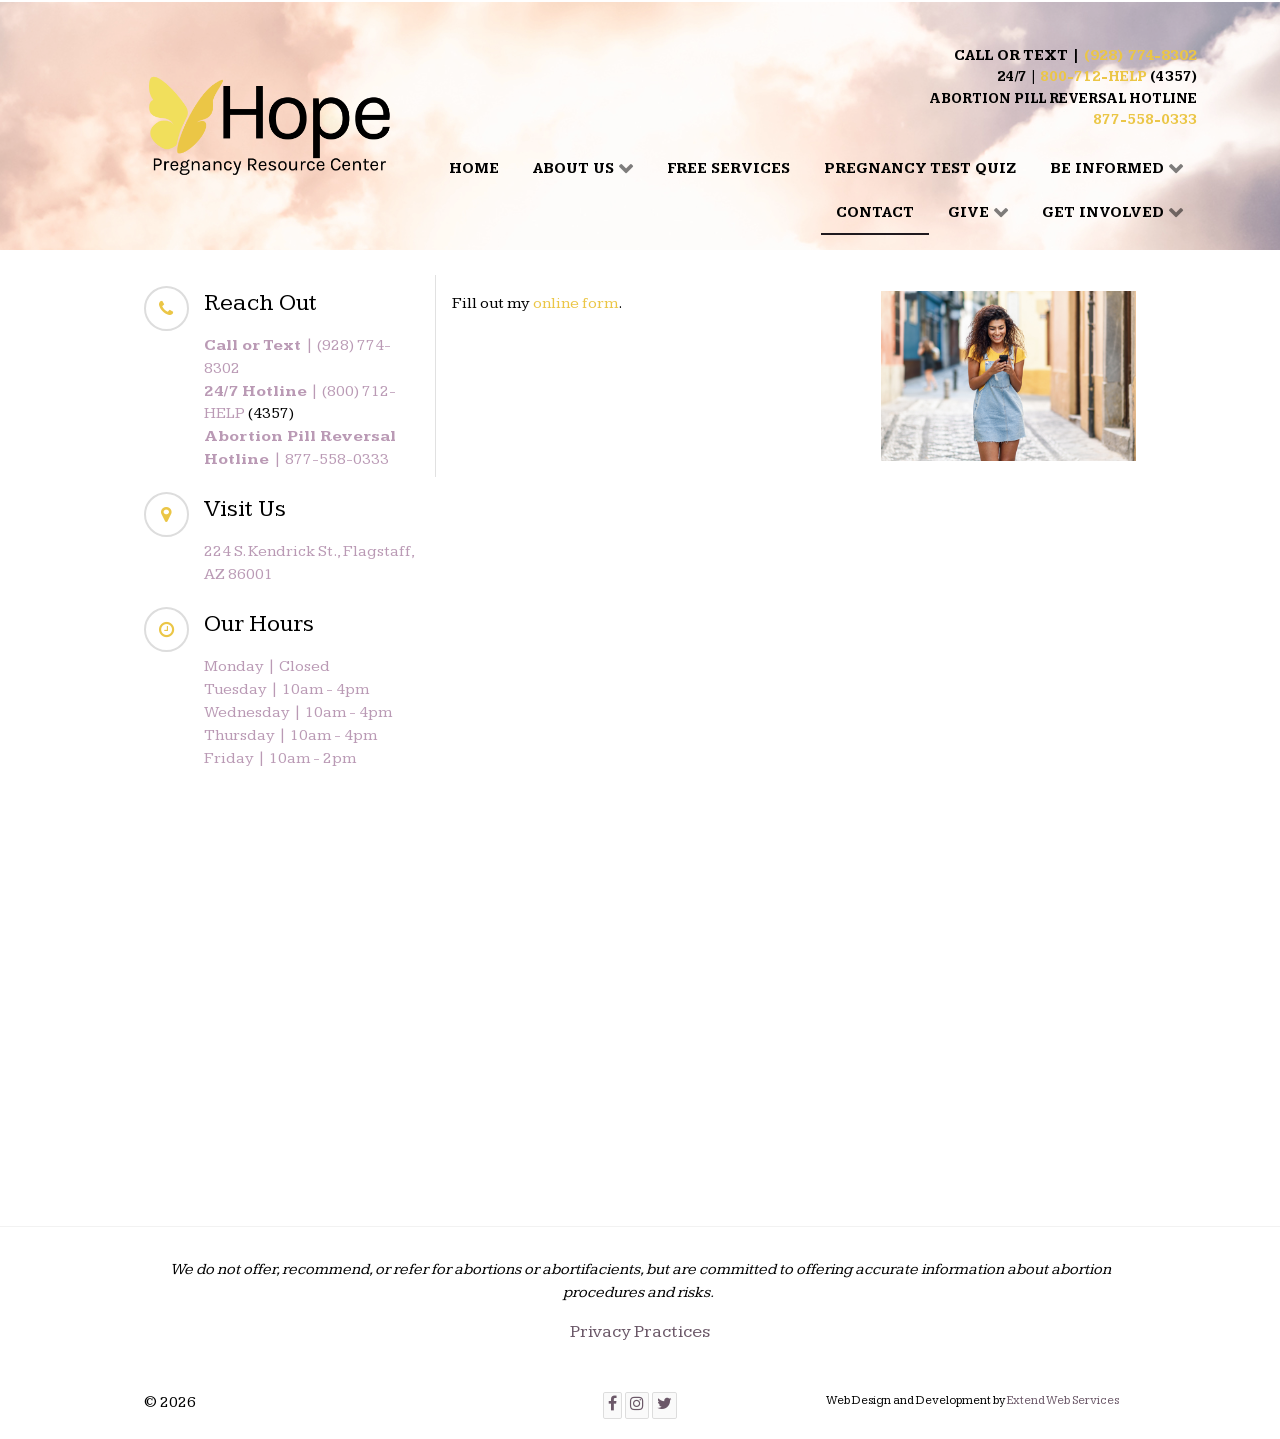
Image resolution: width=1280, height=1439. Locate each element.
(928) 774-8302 (1140, 55)
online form (575, 303)
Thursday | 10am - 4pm (290, 735)
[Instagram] (637, 1405)
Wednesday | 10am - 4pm (298, 712)
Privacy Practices (640, 1331)
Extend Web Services (1063, 1400)
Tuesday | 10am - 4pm (286, 689)
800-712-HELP (1093, 77)
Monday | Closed (267, 666)
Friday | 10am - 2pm (280, 758)
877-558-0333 (1145, 120)
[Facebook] (612, 1405)
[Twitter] (664, 1405)
